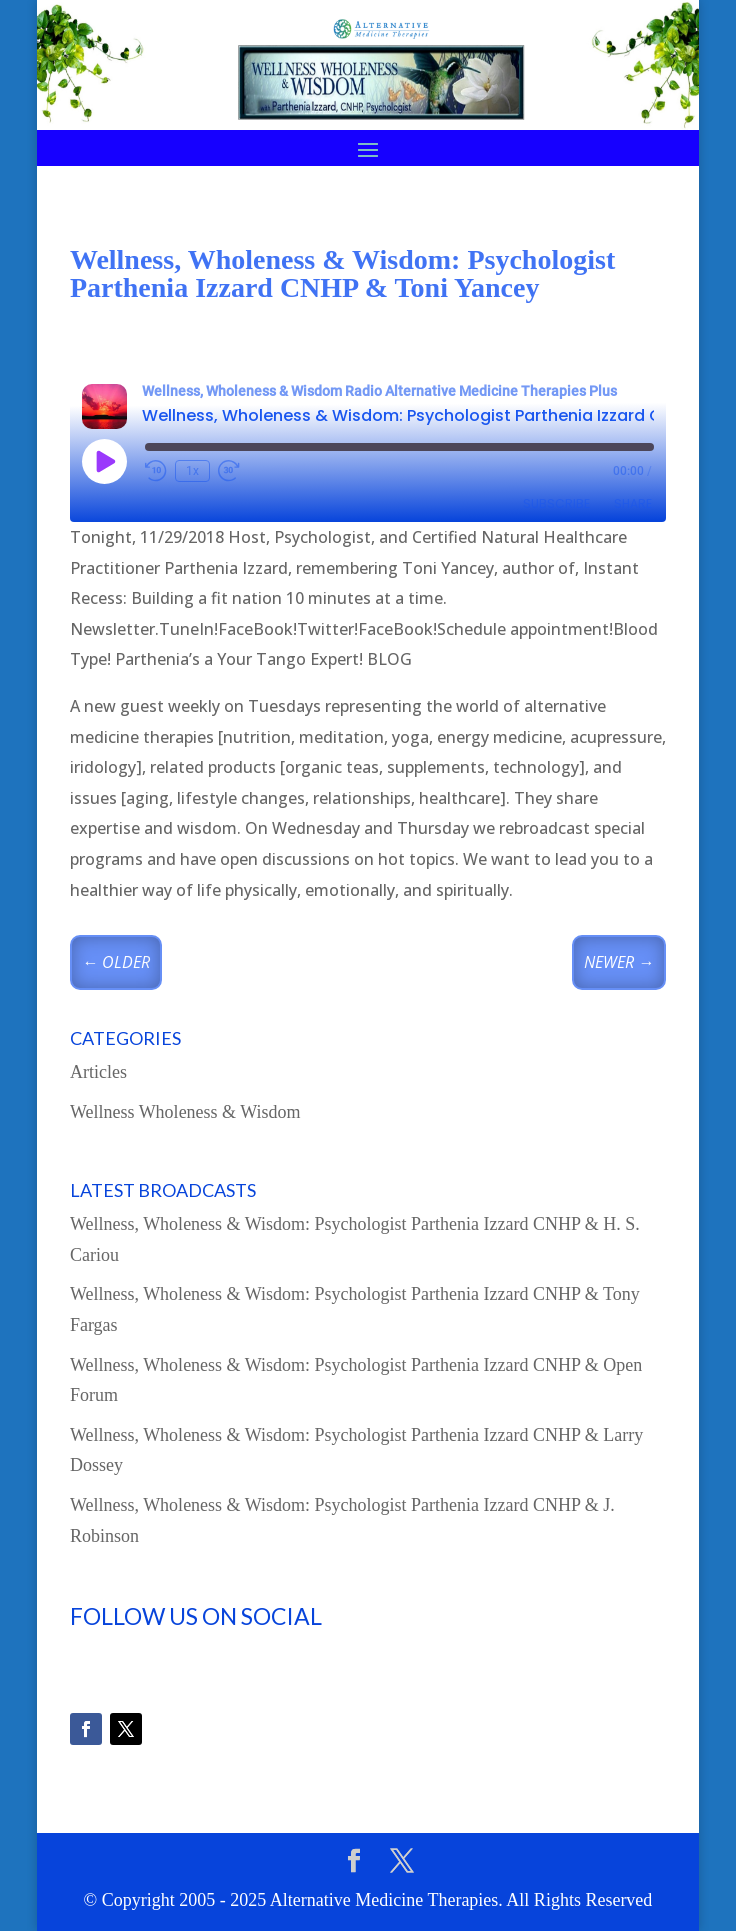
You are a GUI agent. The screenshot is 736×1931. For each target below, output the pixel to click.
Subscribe (556, 503)
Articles (98, 1072)
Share (633, 503)
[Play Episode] (104, 461)
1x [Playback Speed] (192, 471)
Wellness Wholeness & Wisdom (185, 1112)
